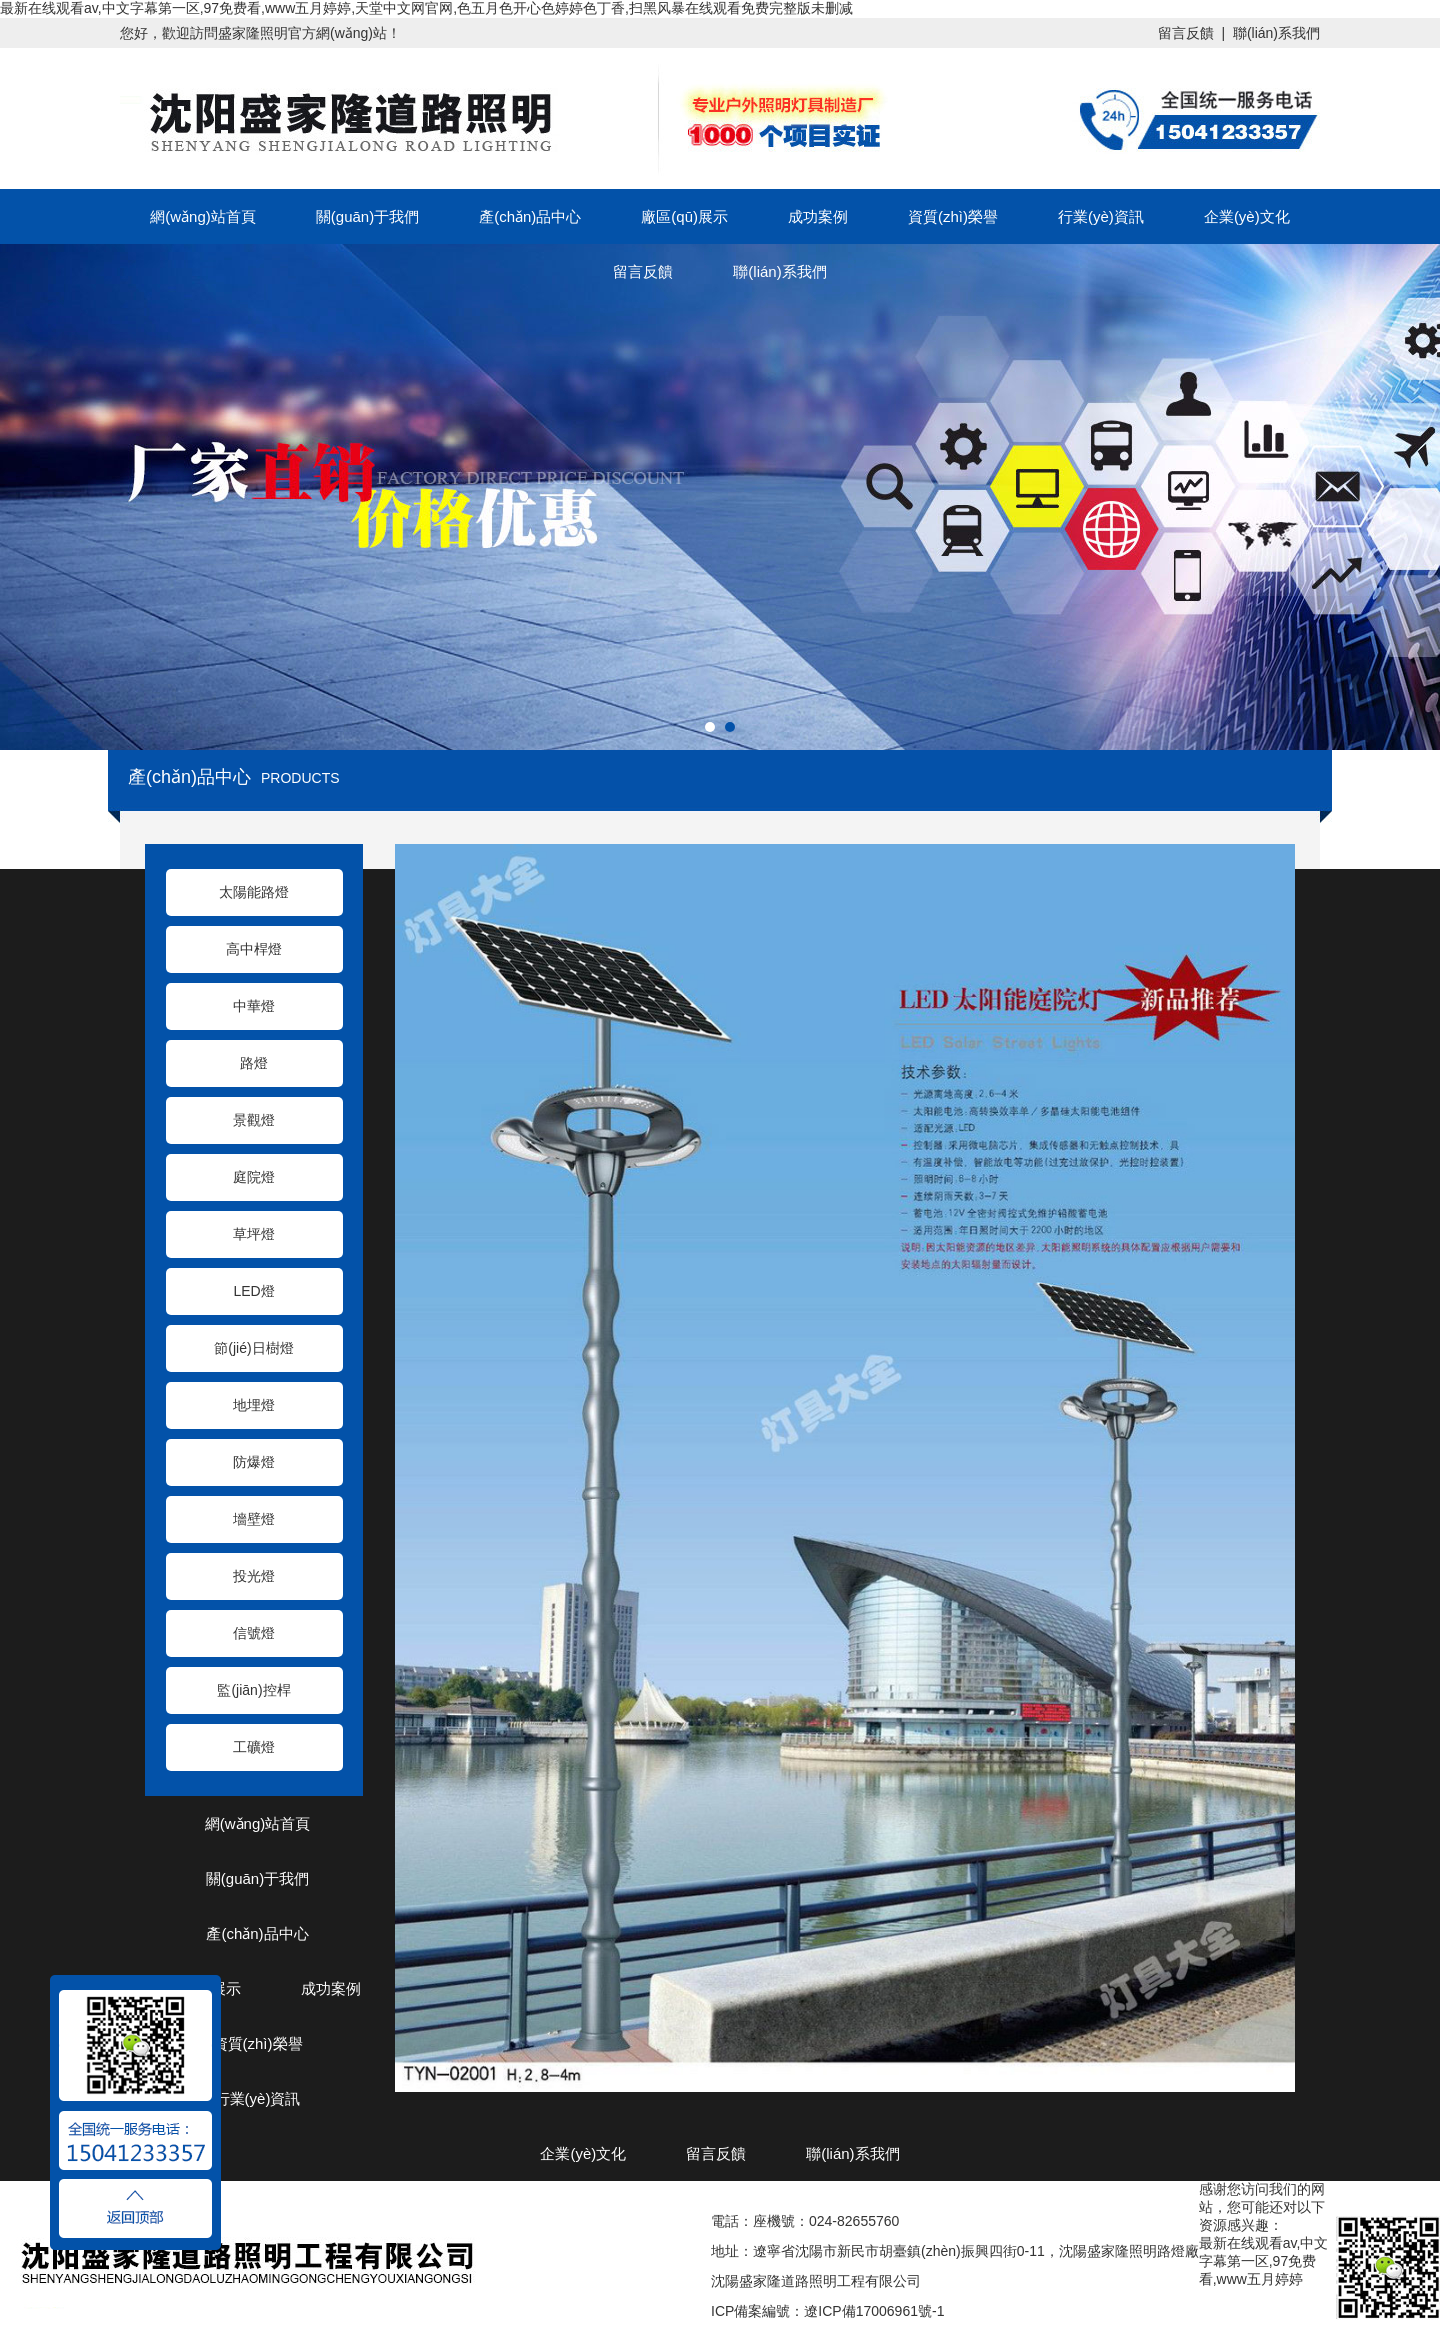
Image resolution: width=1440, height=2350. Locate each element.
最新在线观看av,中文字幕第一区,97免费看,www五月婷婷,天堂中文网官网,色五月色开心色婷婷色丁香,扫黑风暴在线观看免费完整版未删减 (426, 8)
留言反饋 (1186, 33)
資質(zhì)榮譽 (953, 216)
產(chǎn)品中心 (530, 216)
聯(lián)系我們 (1276, 33)
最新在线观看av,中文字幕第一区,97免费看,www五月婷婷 (1264, 2261)
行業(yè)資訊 (1101, 216)
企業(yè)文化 (1247, 216)
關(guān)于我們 (367, 216)
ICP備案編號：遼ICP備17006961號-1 (827, 2311)
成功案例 (818, 216)
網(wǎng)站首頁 (203, 216)
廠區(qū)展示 (684, 216)
